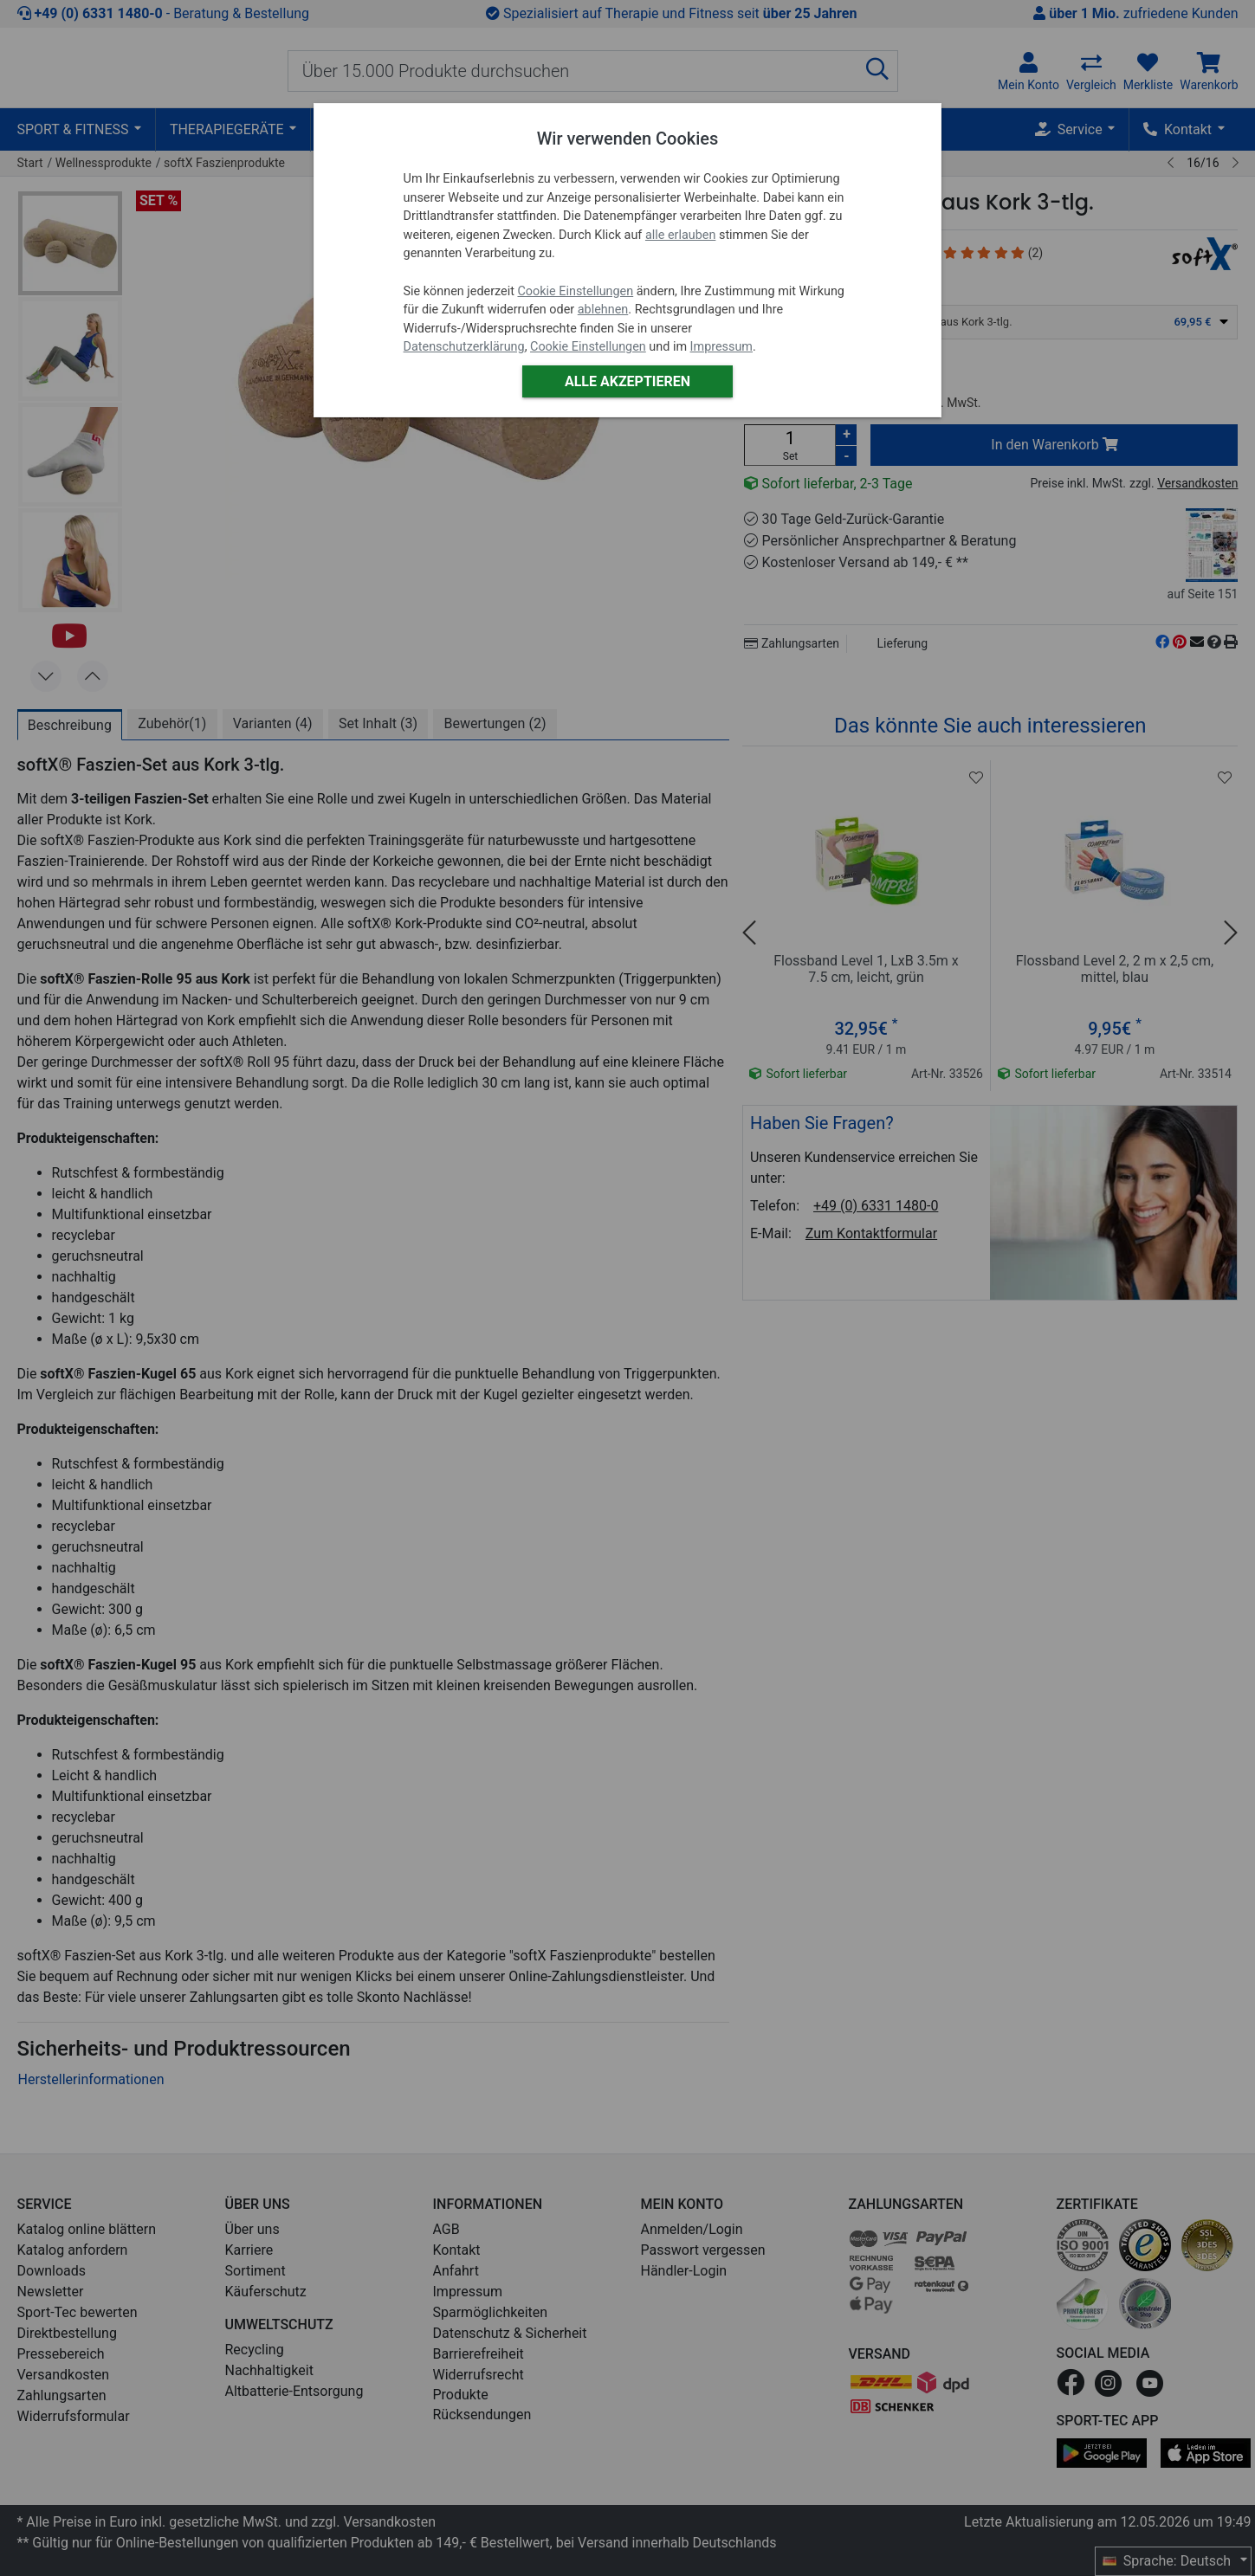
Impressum (721, 346)
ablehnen (603, 309)
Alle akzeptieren (627, 381)
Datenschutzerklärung (464, 346)
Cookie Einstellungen (575, 291)
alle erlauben (680, 235)
